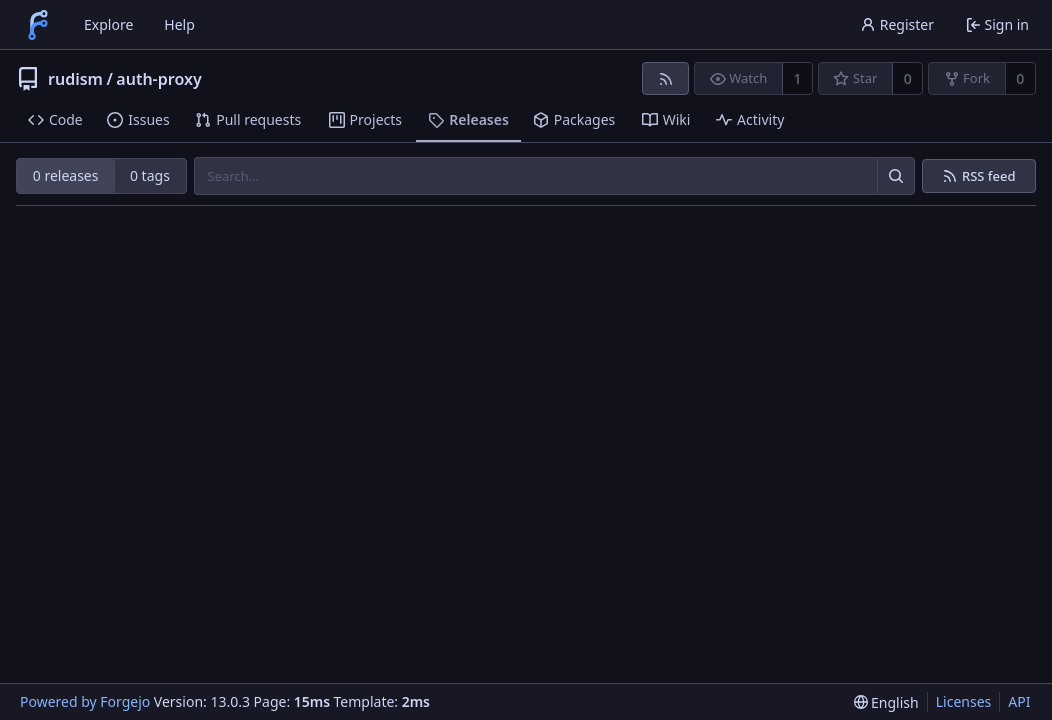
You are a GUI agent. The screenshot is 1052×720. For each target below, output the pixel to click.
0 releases (66, 175)
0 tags (150, 175)
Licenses (964, 701)
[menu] (886, 702)
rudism (75, 79)
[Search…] (896, 176)
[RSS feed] (665, 78)
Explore (108, 24)
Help (179, 24)
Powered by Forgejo (85, 701)
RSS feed (989, 176)
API (1019, 701)
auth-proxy (158, 79)
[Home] (38, 25)
